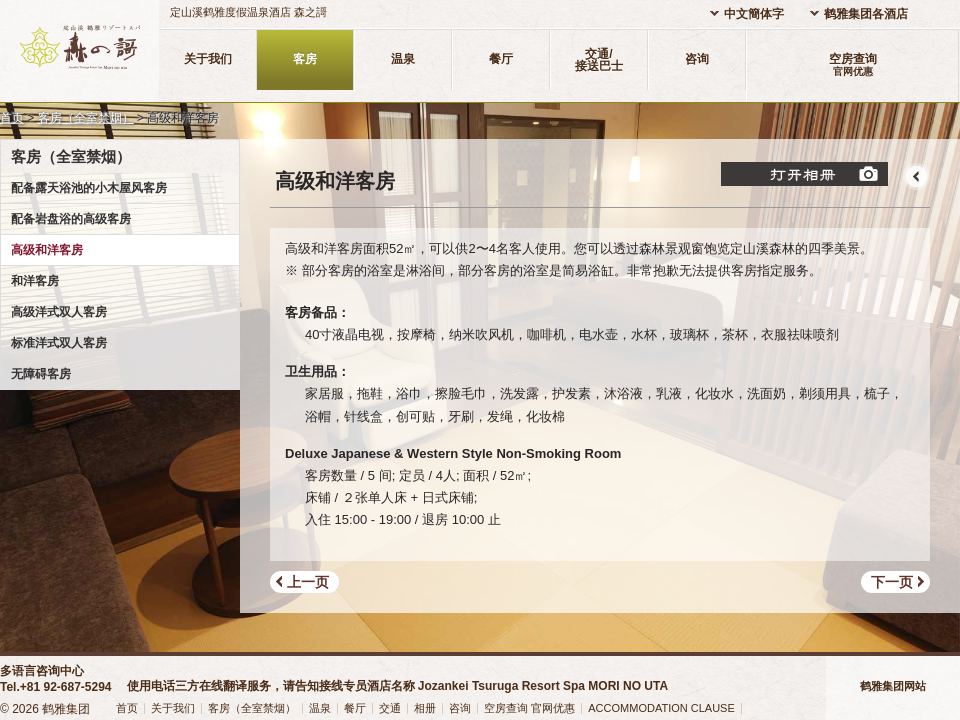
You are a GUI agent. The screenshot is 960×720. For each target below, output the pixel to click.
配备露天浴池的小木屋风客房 (89, 188)
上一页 (308, 582)
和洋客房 (35, 281)
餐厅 (501, 59)
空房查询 (853, 64)
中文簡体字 (754, 14)
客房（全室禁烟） (86, 118)
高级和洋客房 (47, 250)
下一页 (892, 582)
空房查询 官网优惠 (529, 708)
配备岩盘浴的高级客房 (71, 219)
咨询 (697, 59)
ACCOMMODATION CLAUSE (661, 708)
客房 (305, 59)
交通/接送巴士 (599, 60)
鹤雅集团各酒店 (866, 14)
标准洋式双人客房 (59, 343)
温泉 (403, 59)
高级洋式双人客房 (59, 312)
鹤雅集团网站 (893, 686)
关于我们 (208, 59)
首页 (12, 118)
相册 (425, 708)
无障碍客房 (41, 374)
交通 (390, 708)
